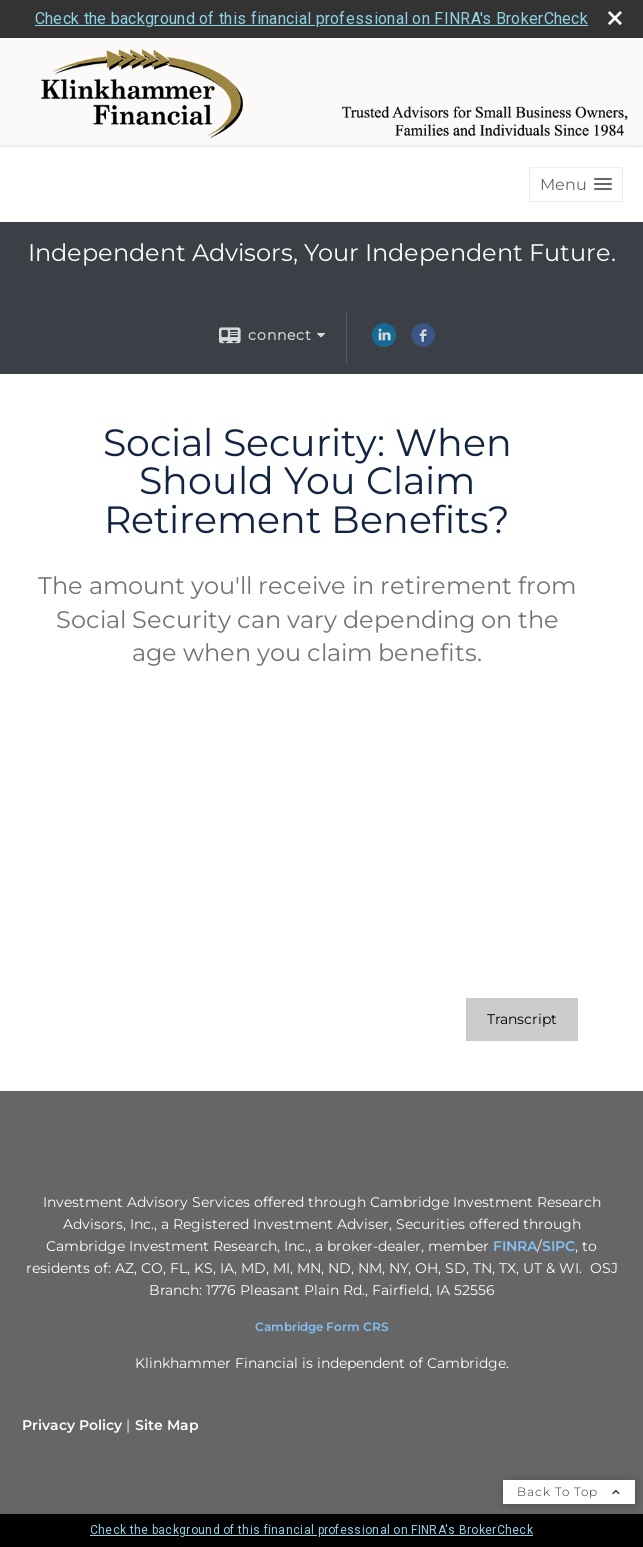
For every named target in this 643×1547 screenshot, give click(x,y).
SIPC (558, 1246)
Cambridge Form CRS (322, 1326)
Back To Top (569, 1491)
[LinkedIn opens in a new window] (384, 342)
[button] (576, 184)
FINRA (515, 1246)
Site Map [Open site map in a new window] (167, 1425)
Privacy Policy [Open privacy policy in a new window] (72, 1425)
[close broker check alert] (615, 18)
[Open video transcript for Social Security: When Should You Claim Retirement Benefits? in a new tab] (522, 1019)
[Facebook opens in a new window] (423, 342)
